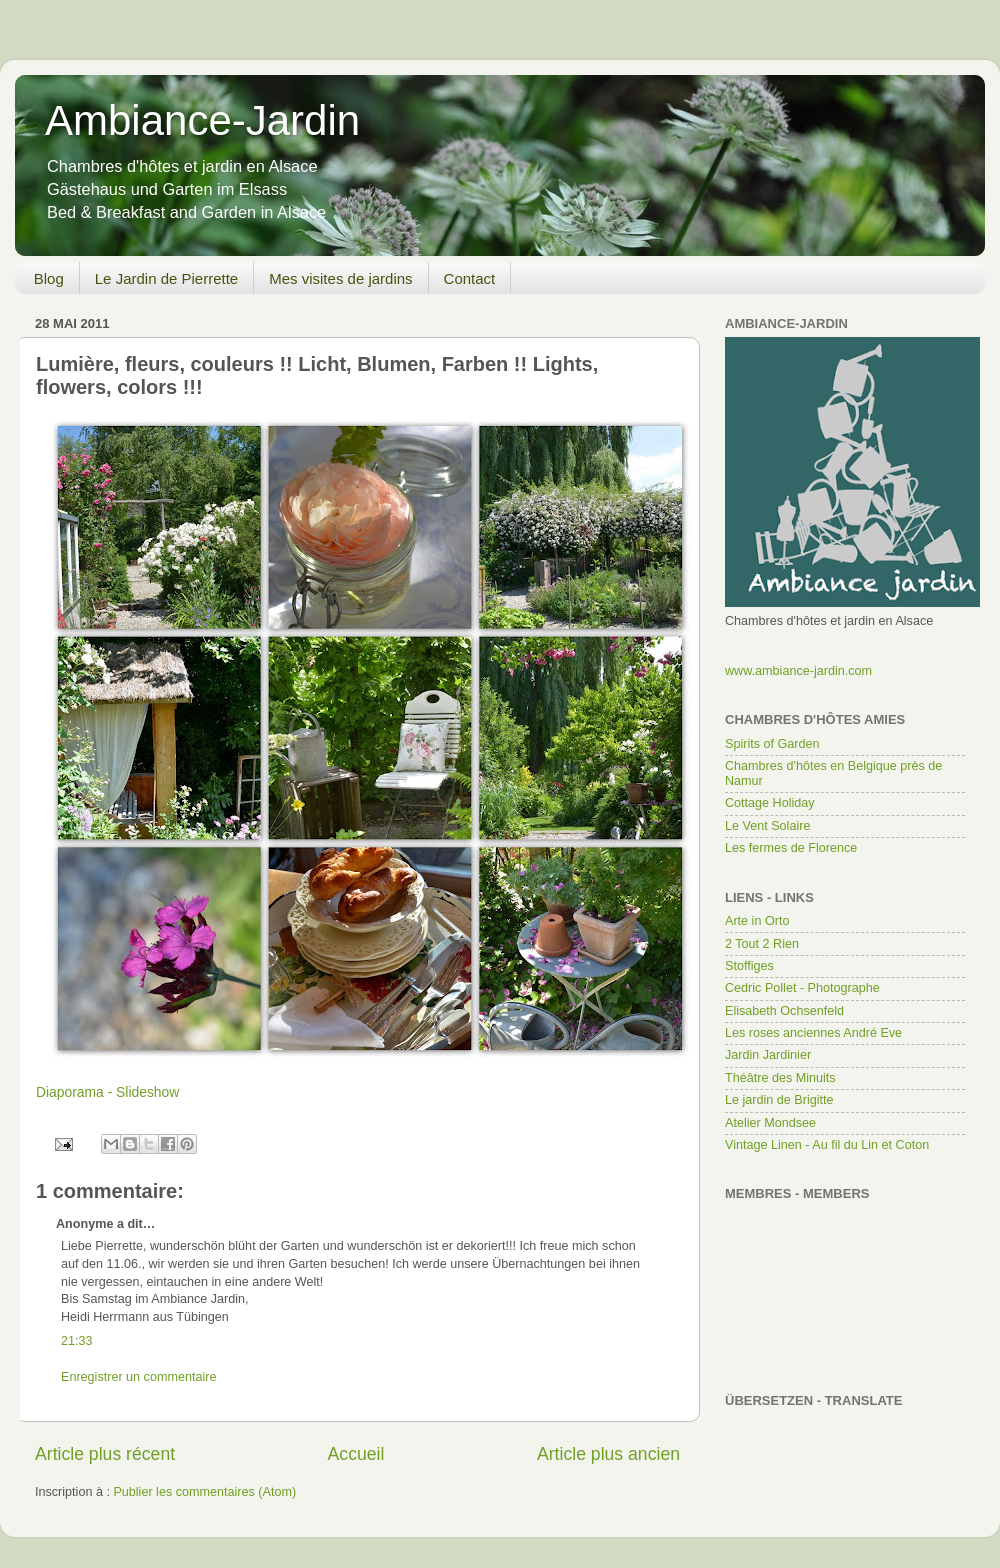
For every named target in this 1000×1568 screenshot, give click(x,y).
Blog (49, 278)
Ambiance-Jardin (202, 120)
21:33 (77, 1341)
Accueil (356, 1454)
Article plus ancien (608, 1454)
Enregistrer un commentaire (138, 1377)
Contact (470, 278)
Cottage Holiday (770, 803)
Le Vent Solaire (767, 826)
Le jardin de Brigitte (779, 1100)
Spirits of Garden (772, 744)
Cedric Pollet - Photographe (802, 988)
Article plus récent (105, 1454)
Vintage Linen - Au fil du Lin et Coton (827, 1145)
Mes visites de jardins (340, 278)
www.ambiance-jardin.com (798, 671)
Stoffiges (749, 966)
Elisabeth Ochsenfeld (784, 1011)
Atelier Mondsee (770, 1123)
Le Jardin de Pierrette (166, 278)
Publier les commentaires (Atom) (204, 1492)
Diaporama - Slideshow (107, 1092)
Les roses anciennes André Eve (813, 1033)
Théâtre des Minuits (780, 1078)
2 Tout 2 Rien (762, 944)
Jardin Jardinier (768, 1055)
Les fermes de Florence (791, 848)
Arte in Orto (757, 921)
